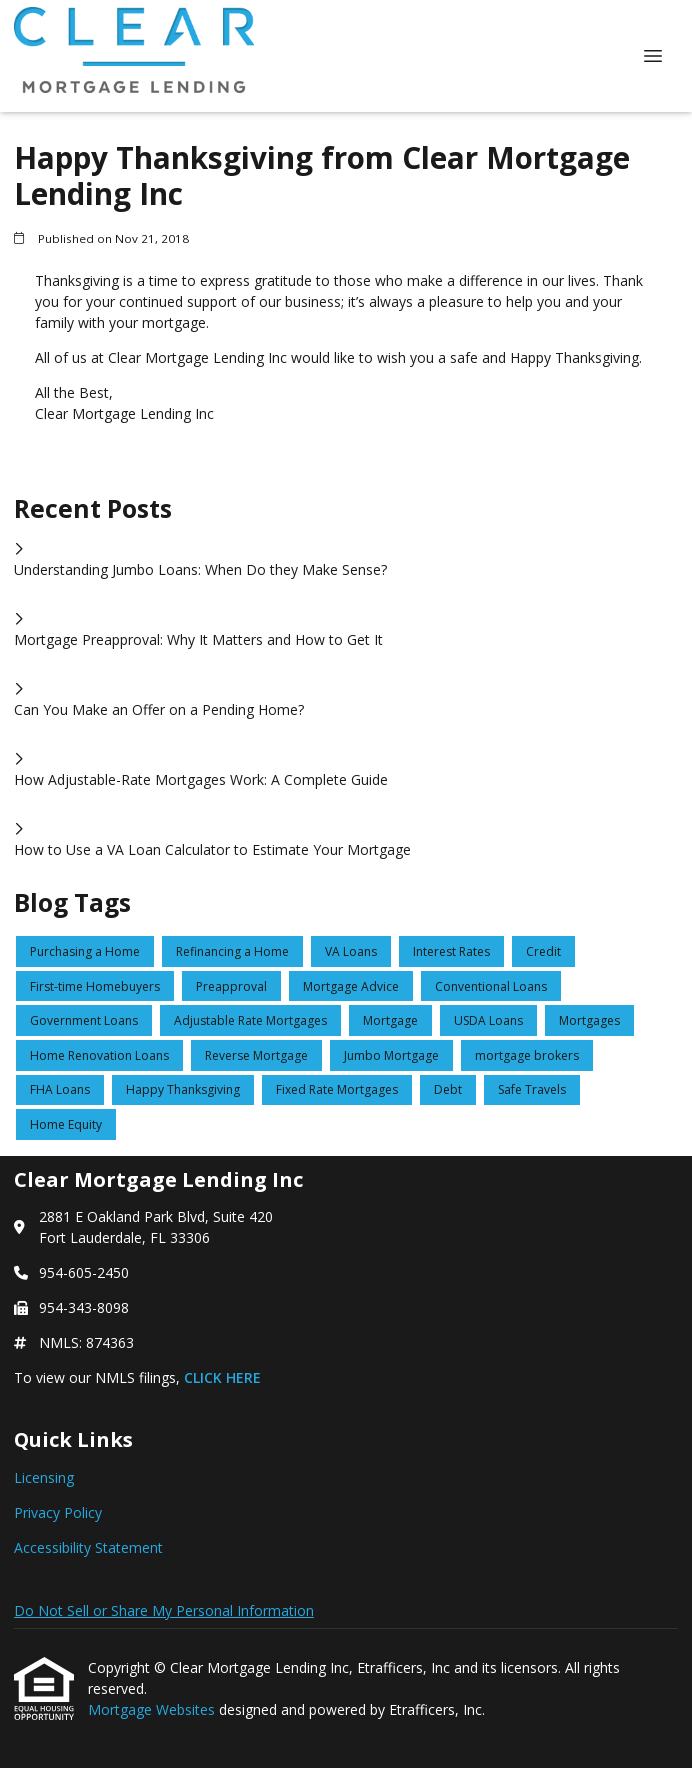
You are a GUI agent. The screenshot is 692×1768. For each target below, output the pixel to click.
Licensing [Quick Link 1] (44, 1477)
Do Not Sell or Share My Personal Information (164, 1610)
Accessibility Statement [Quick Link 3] (88, 1547)
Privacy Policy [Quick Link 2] (58, 1512)
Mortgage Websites (153, 1709)
